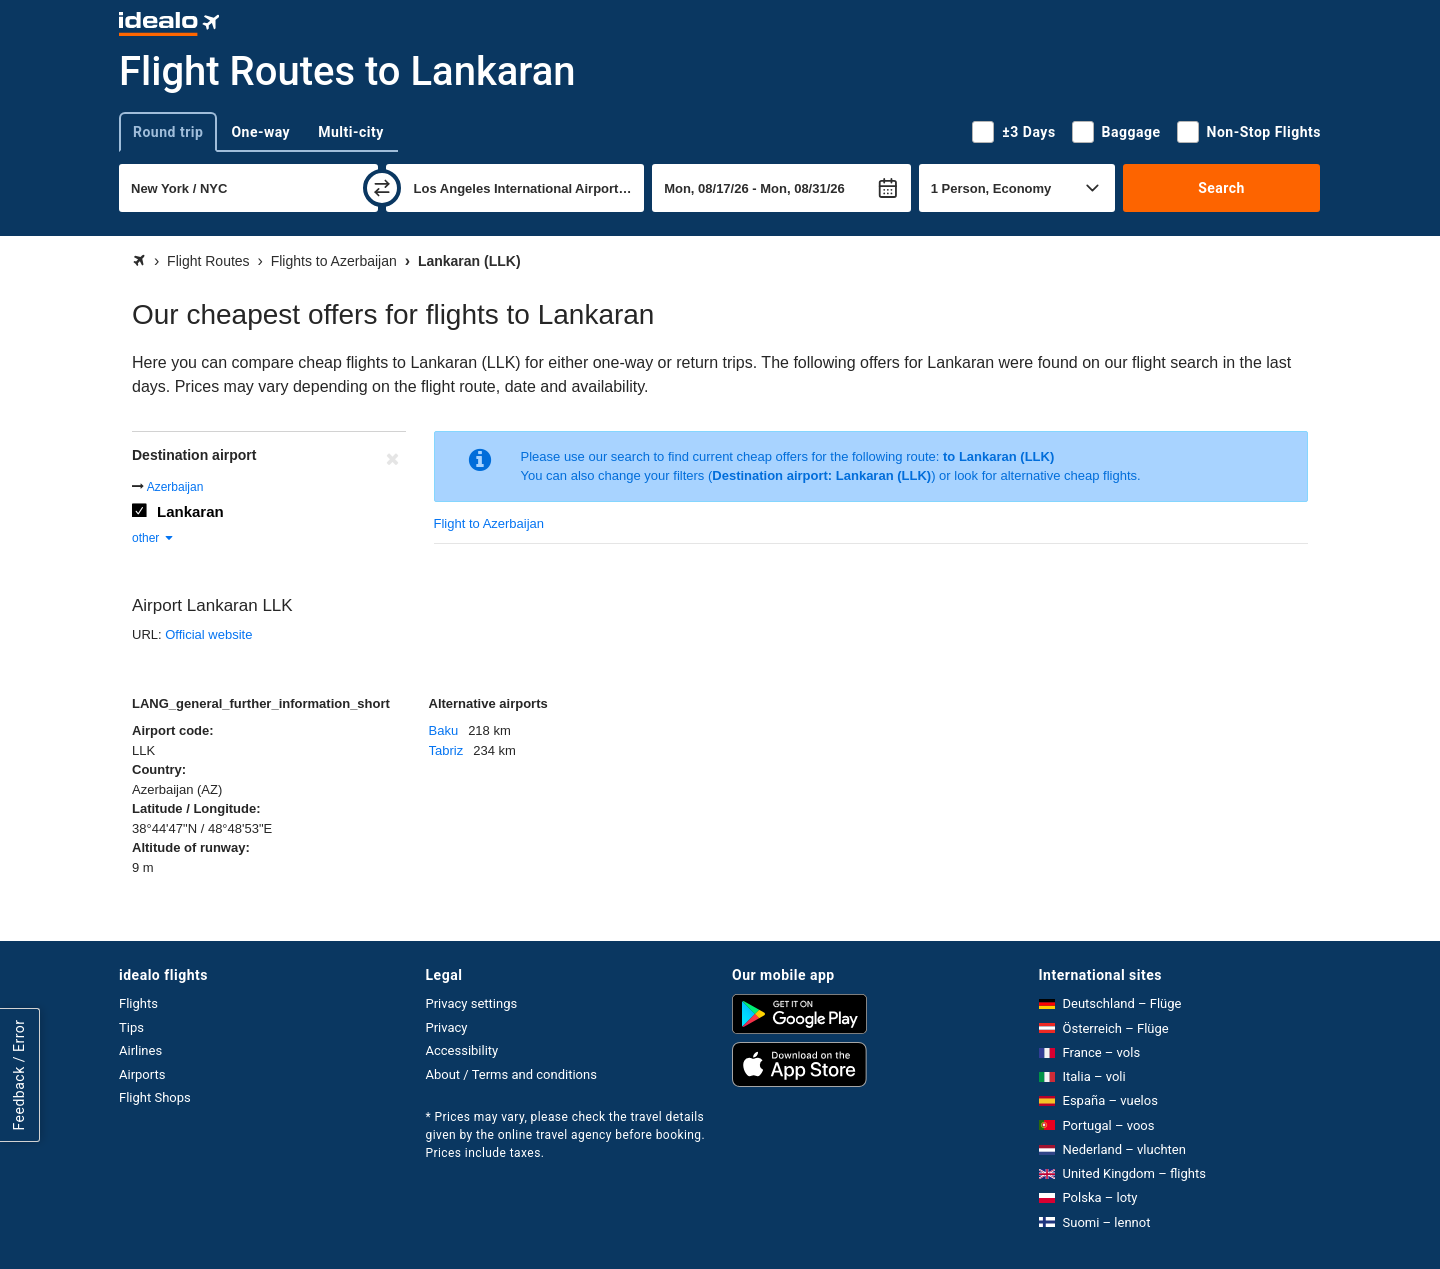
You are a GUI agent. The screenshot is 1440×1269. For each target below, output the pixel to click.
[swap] (382, 188)
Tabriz (446, 750)
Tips (131, 1027)
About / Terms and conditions (511, 1074)
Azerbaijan (175, 487)
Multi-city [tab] (351, 132)
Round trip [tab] (168, 132)
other (153, 538)
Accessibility (462, 1050)
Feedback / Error (19, 1075)
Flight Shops (155, 1097)
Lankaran (190, 511)
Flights (138, 1003)
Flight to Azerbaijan (489, 523)
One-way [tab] (260, 132)
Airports (142, 1074)
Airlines (140, 1050)
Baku (444, 730)
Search (1221, 188)
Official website (208, 634)
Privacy (447, 1027)
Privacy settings (472, 1003)
